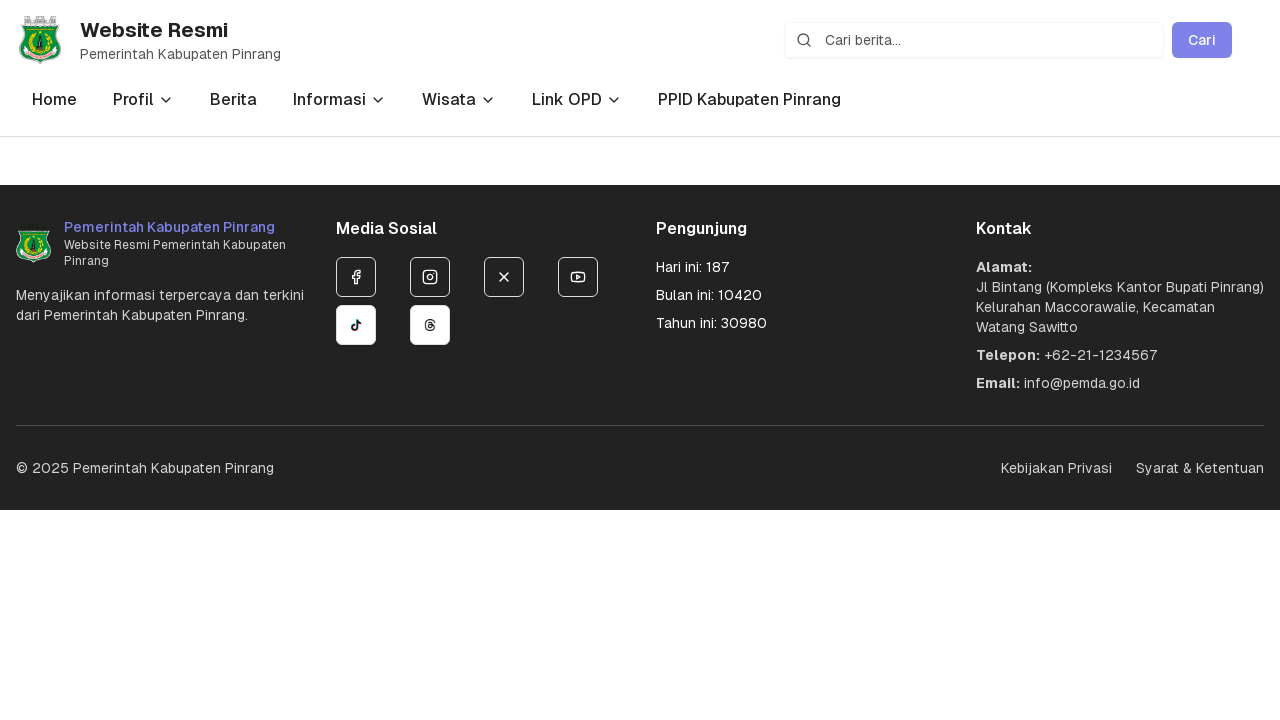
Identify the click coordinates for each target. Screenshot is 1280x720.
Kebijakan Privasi (1056, 468)
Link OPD (577, 99)
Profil (143, 99)
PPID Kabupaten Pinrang (749, 99)
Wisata (459, 99)
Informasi (339, 99)
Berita (233, 99)
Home (54, 99)
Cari (1202, 40)
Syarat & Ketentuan (1200, 468)
